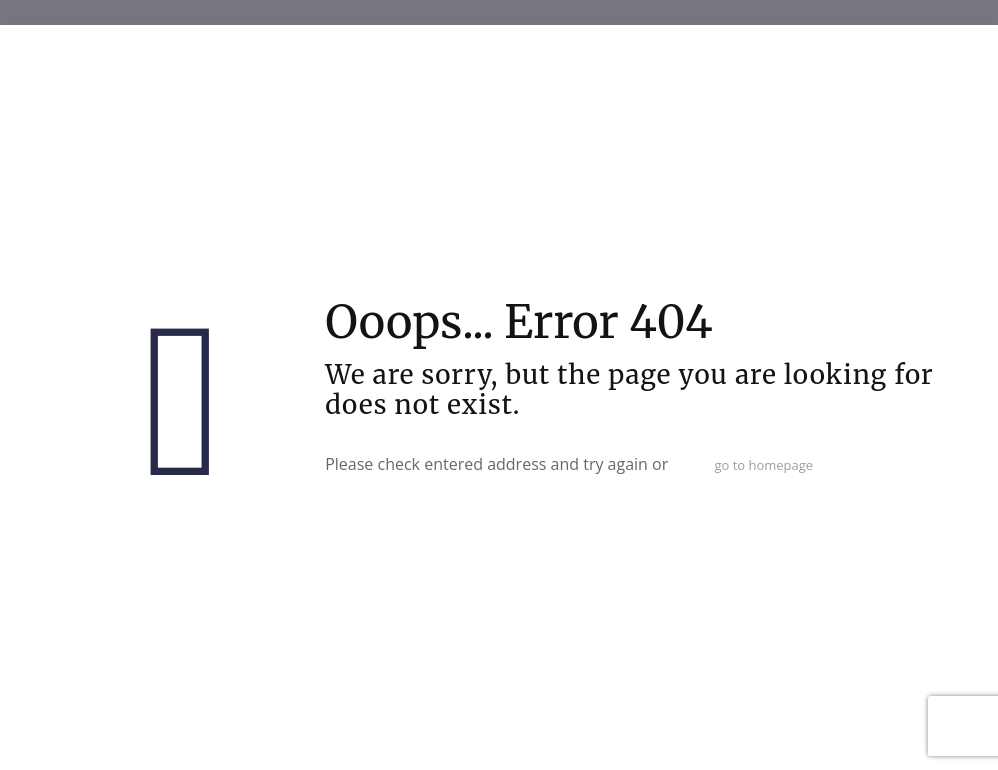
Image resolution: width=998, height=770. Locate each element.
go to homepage (763, 465)
